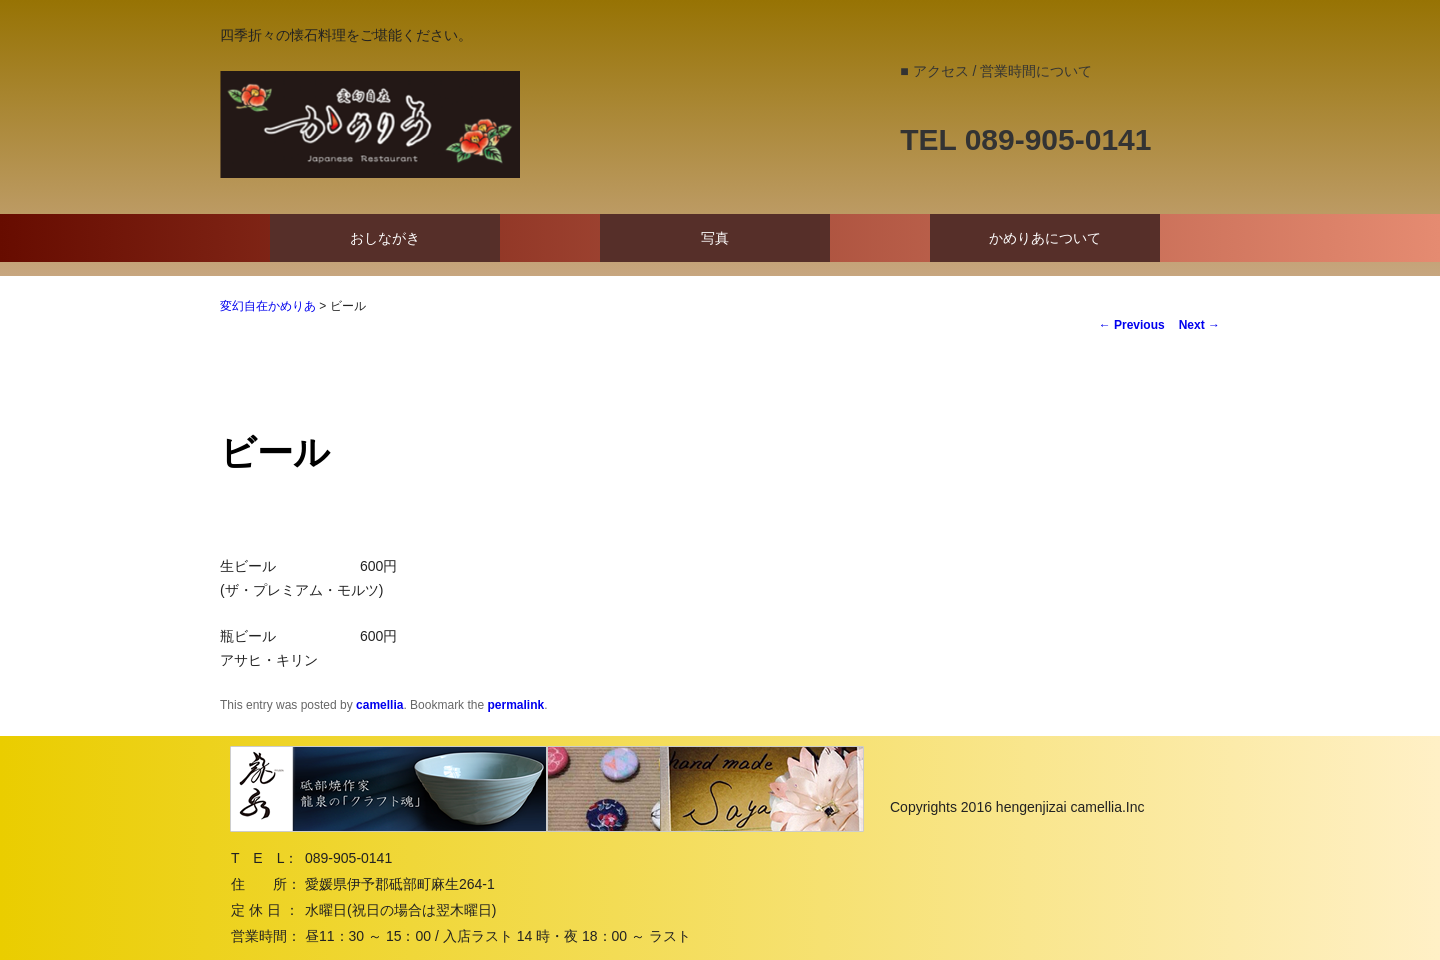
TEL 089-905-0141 (1025, 139)
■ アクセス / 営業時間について (996, 71)
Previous (1132, 325)
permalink (515, 705)
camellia (379, 705)
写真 (715, 238)
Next (1199, 325)
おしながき (385, 238)
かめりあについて (1045, 238)
